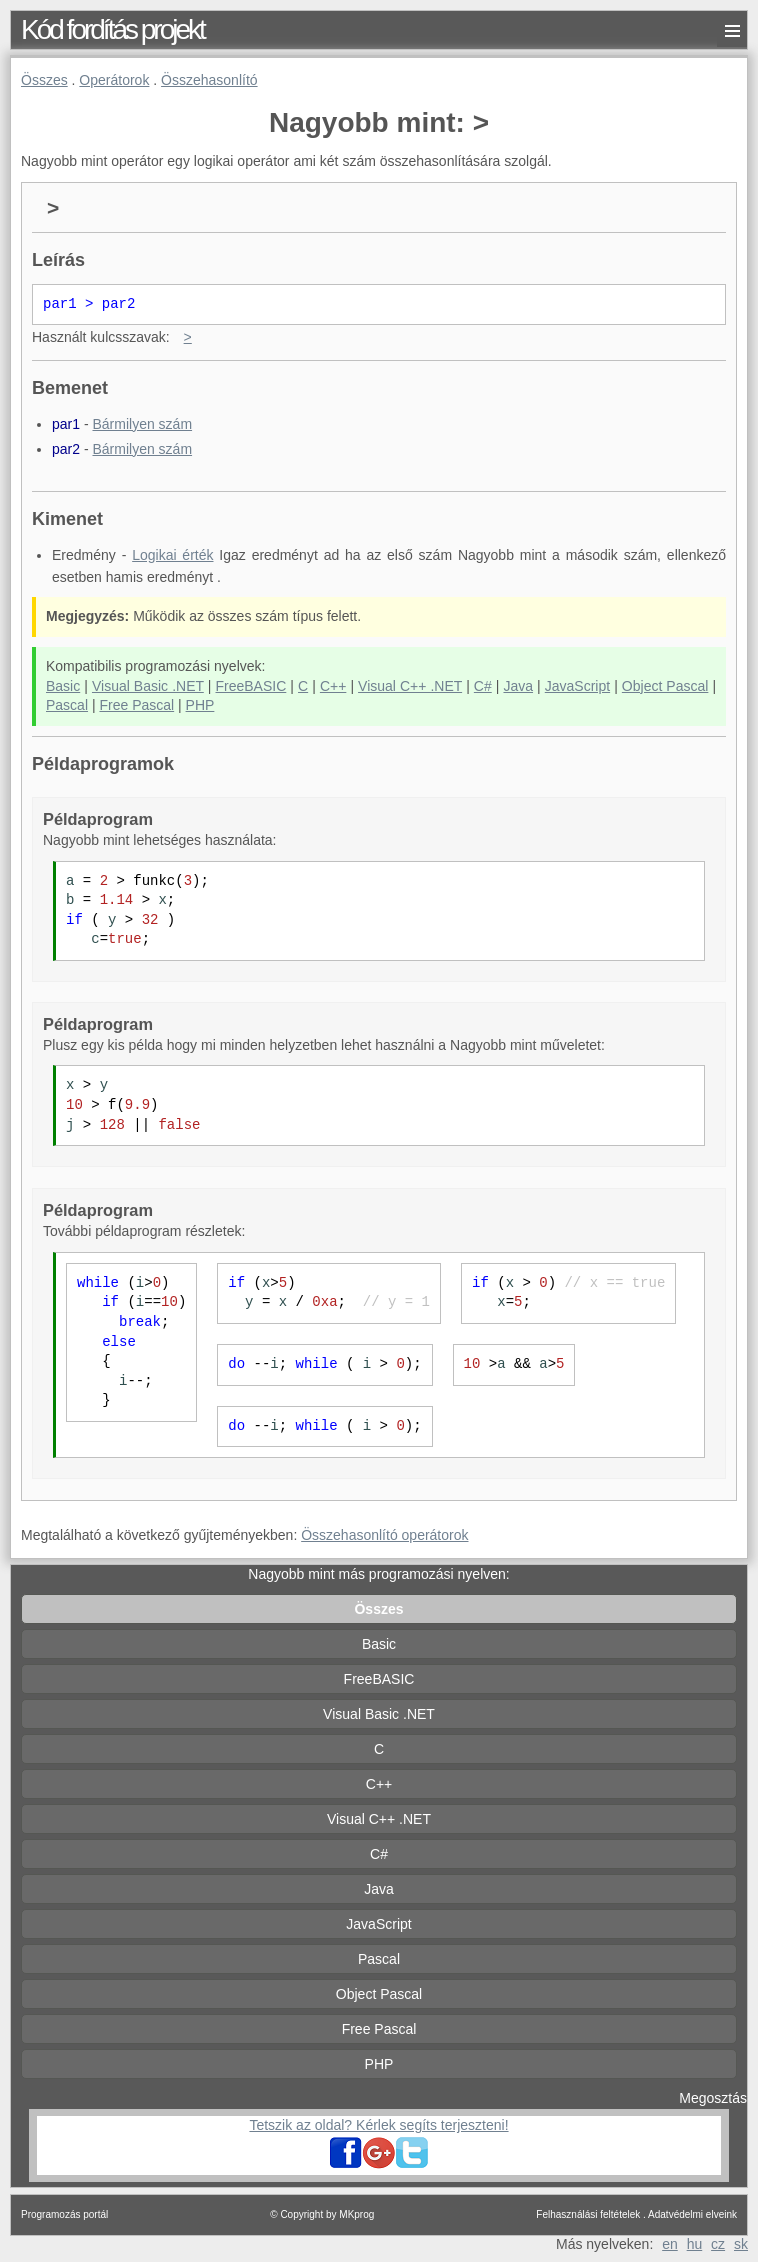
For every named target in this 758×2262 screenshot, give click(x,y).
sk (741, 2244)
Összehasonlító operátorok (384, 1535)
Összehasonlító (209, 80)
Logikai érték (172, 555)
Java (518, 686)
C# (483, 686)
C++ (333, 686)
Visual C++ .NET (410, 686)
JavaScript (577, 686)
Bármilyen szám (142, 424)
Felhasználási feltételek (588, 2214)
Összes (44, 80)
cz (718, 2244)
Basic (63, 686)
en (670, 2244)
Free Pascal (136, 705)
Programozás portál (64, 2214)
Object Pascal (665, 686)
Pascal (67, 705)
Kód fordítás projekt (112, 29)
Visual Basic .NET (148, 686)
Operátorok (114, 80)
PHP (200, 705)
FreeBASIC (251, 686)
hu (695, 2244)
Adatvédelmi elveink (692, 2214)
